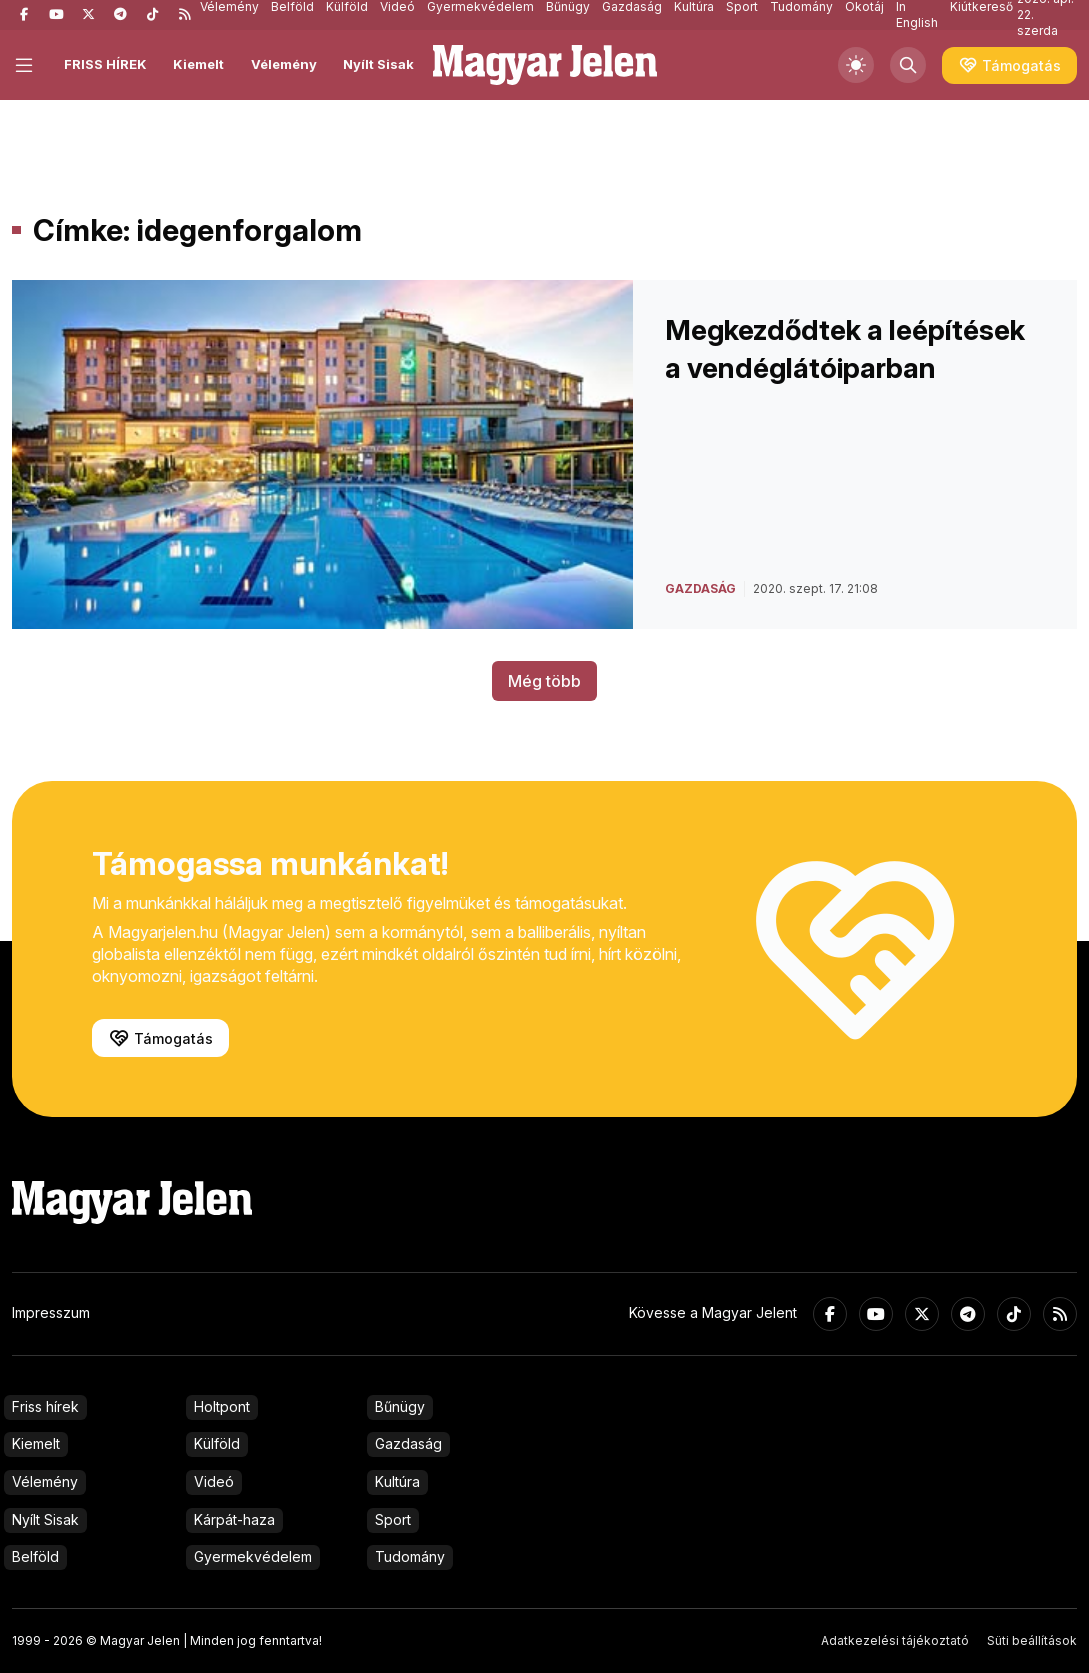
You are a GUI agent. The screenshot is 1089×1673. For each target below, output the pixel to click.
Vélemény (284, 64)
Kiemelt (198, 64)
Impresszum (51, 1312)
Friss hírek (45, 1406)
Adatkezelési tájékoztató (895, 1640)
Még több (544, 681)
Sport (393, 1519)
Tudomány (410, 1556)
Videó (214, 1481)
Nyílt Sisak (378, 64)
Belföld (35, 1556)
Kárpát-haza (234, 1519)
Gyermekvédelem (253, 1556)
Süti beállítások (1032, 1640)
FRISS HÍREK (105, 64)
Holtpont (222, 1406)
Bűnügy (400, 1406)
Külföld (217, 1443)
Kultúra (397, 1481)
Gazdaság (408, 1443)
